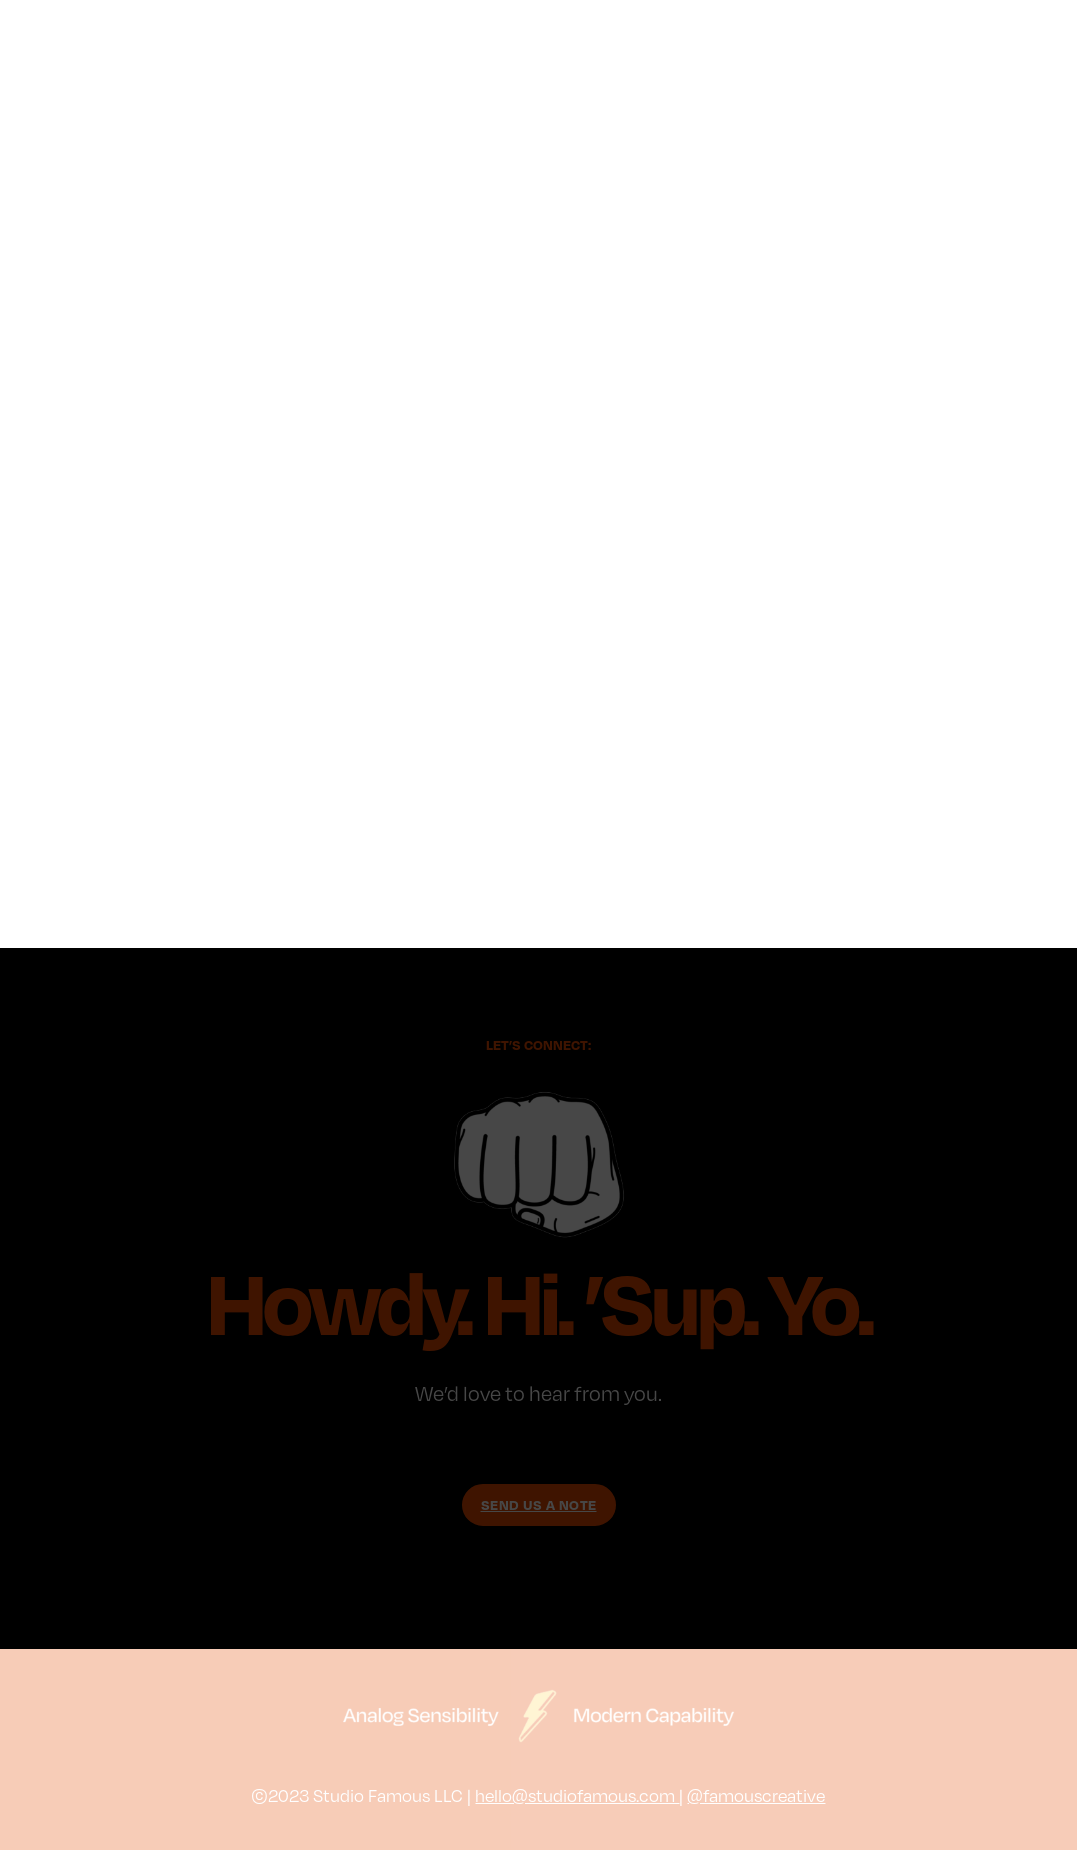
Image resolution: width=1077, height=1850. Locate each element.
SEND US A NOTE (539, 1504)
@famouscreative (756, 1795)
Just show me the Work (539, 1567)
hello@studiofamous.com (577, 1795)
